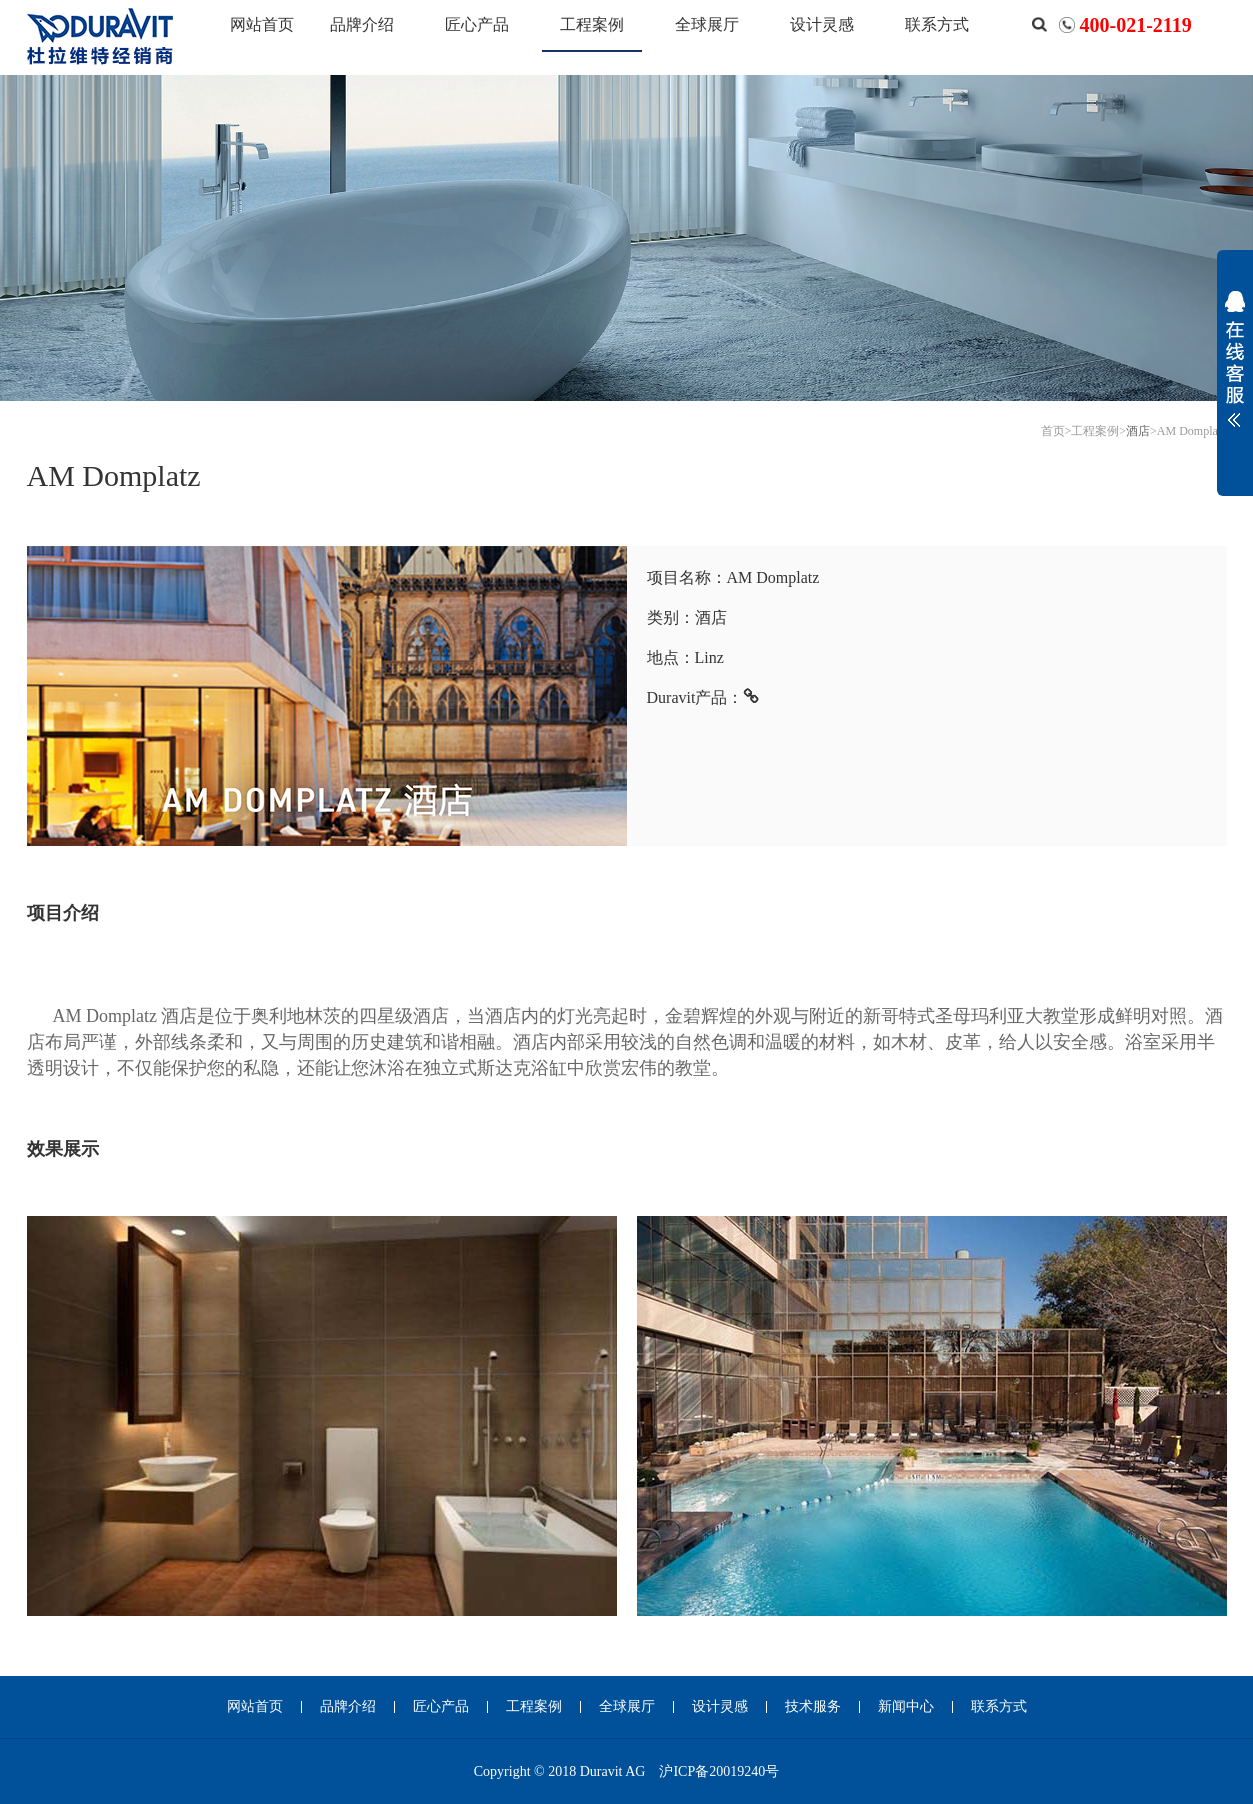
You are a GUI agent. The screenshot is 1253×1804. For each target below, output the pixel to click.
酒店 (1138, 431)
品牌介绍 (362, 24)
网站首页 (262, 24)
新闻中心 (906, 1706)
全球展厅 (707, 24)
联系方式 (937, 24)
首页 (1053, 431)
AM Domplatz (1192, 431)
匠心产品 (477, 24)
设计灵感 (822, 24)
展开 (1235, 372)
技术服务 (813, 1706)
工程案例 (592, 24)
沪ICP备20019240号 (719, 1771)
